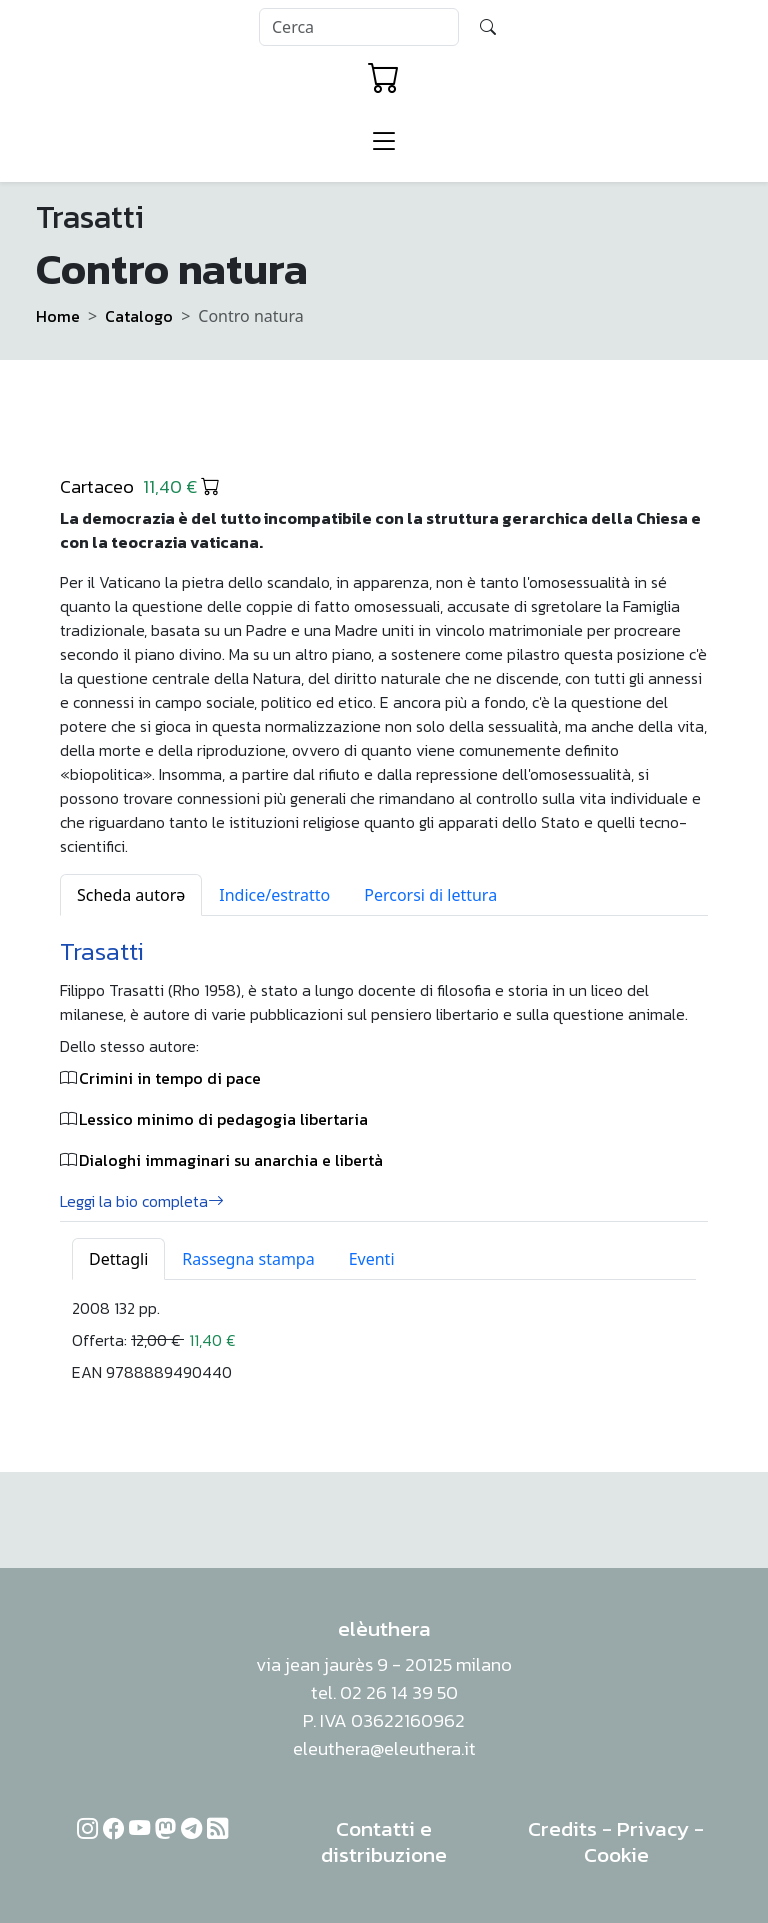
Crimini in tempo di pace (170, 1078)
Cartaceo (140, 486)
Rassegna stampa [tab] (248, 1259)
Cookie (616, 1854)
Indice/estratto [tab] (274, 895)
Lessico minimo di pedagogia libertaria (223, 1119)
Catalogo (139, 316)
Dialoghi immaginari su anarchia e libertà (231, 1160)
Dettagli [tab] (118, 1259)
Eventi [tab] (372, 1259)
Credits (562, 1828)
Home (58, 316)
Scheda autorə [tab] (131, 895)
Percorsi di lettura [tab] (430, 895)
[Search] (359, 27)
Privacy (653, 1828)
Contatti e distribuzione (384, 1841)
